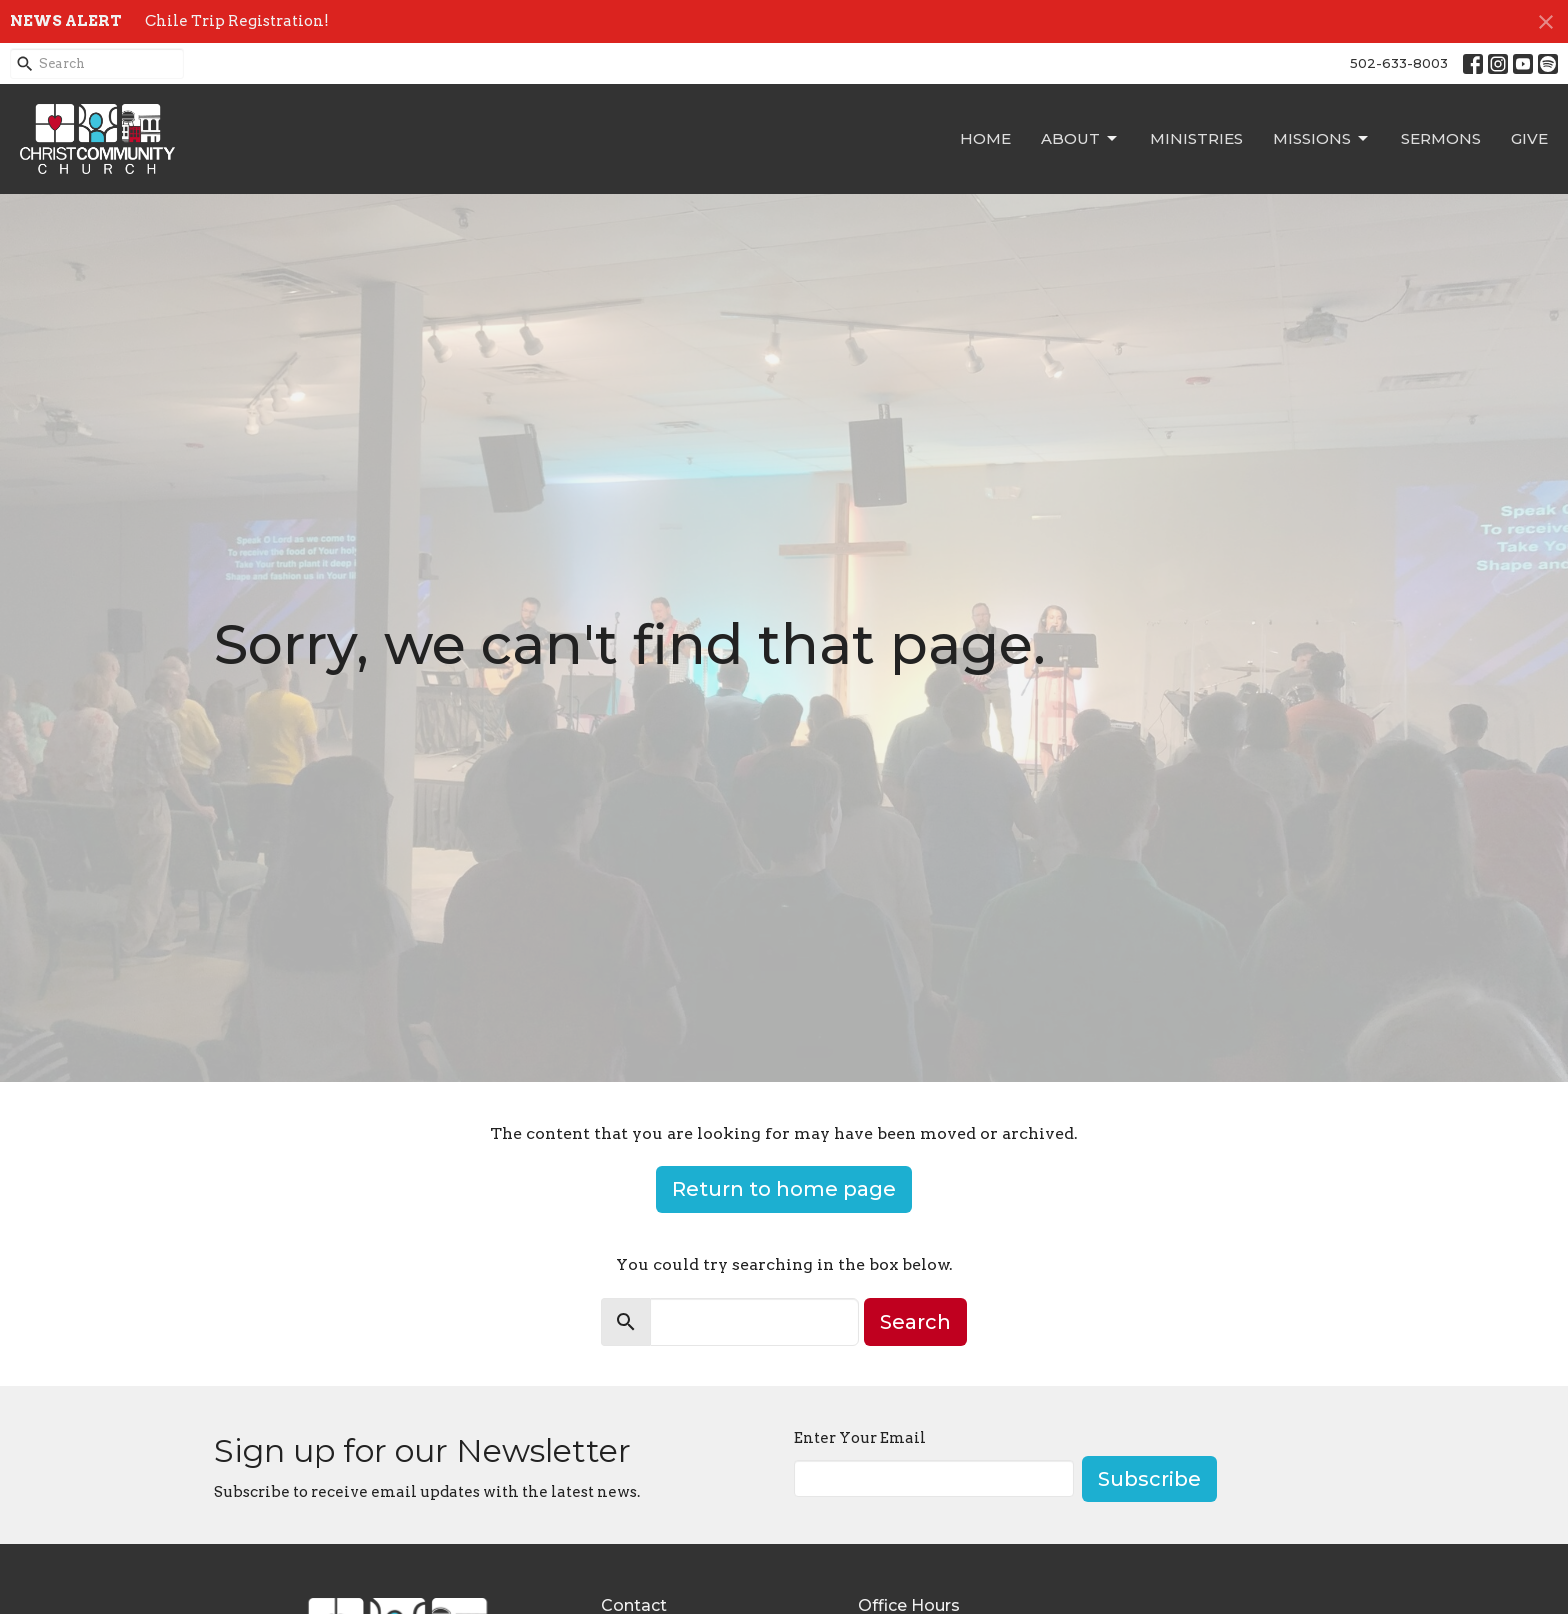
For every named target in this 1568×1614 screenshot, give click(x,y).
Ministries (1196, 138)
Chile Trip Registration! (237, 21)
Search (915, 1322)
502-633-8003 (1399, 63)
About (1080, 139)
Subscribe (1149, 1479)
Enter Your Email (860, 1438)
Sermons (1441, 138)
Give (1529, 138)
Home (985, 138)
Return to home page (784, 1189)
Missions (1322, 139)
